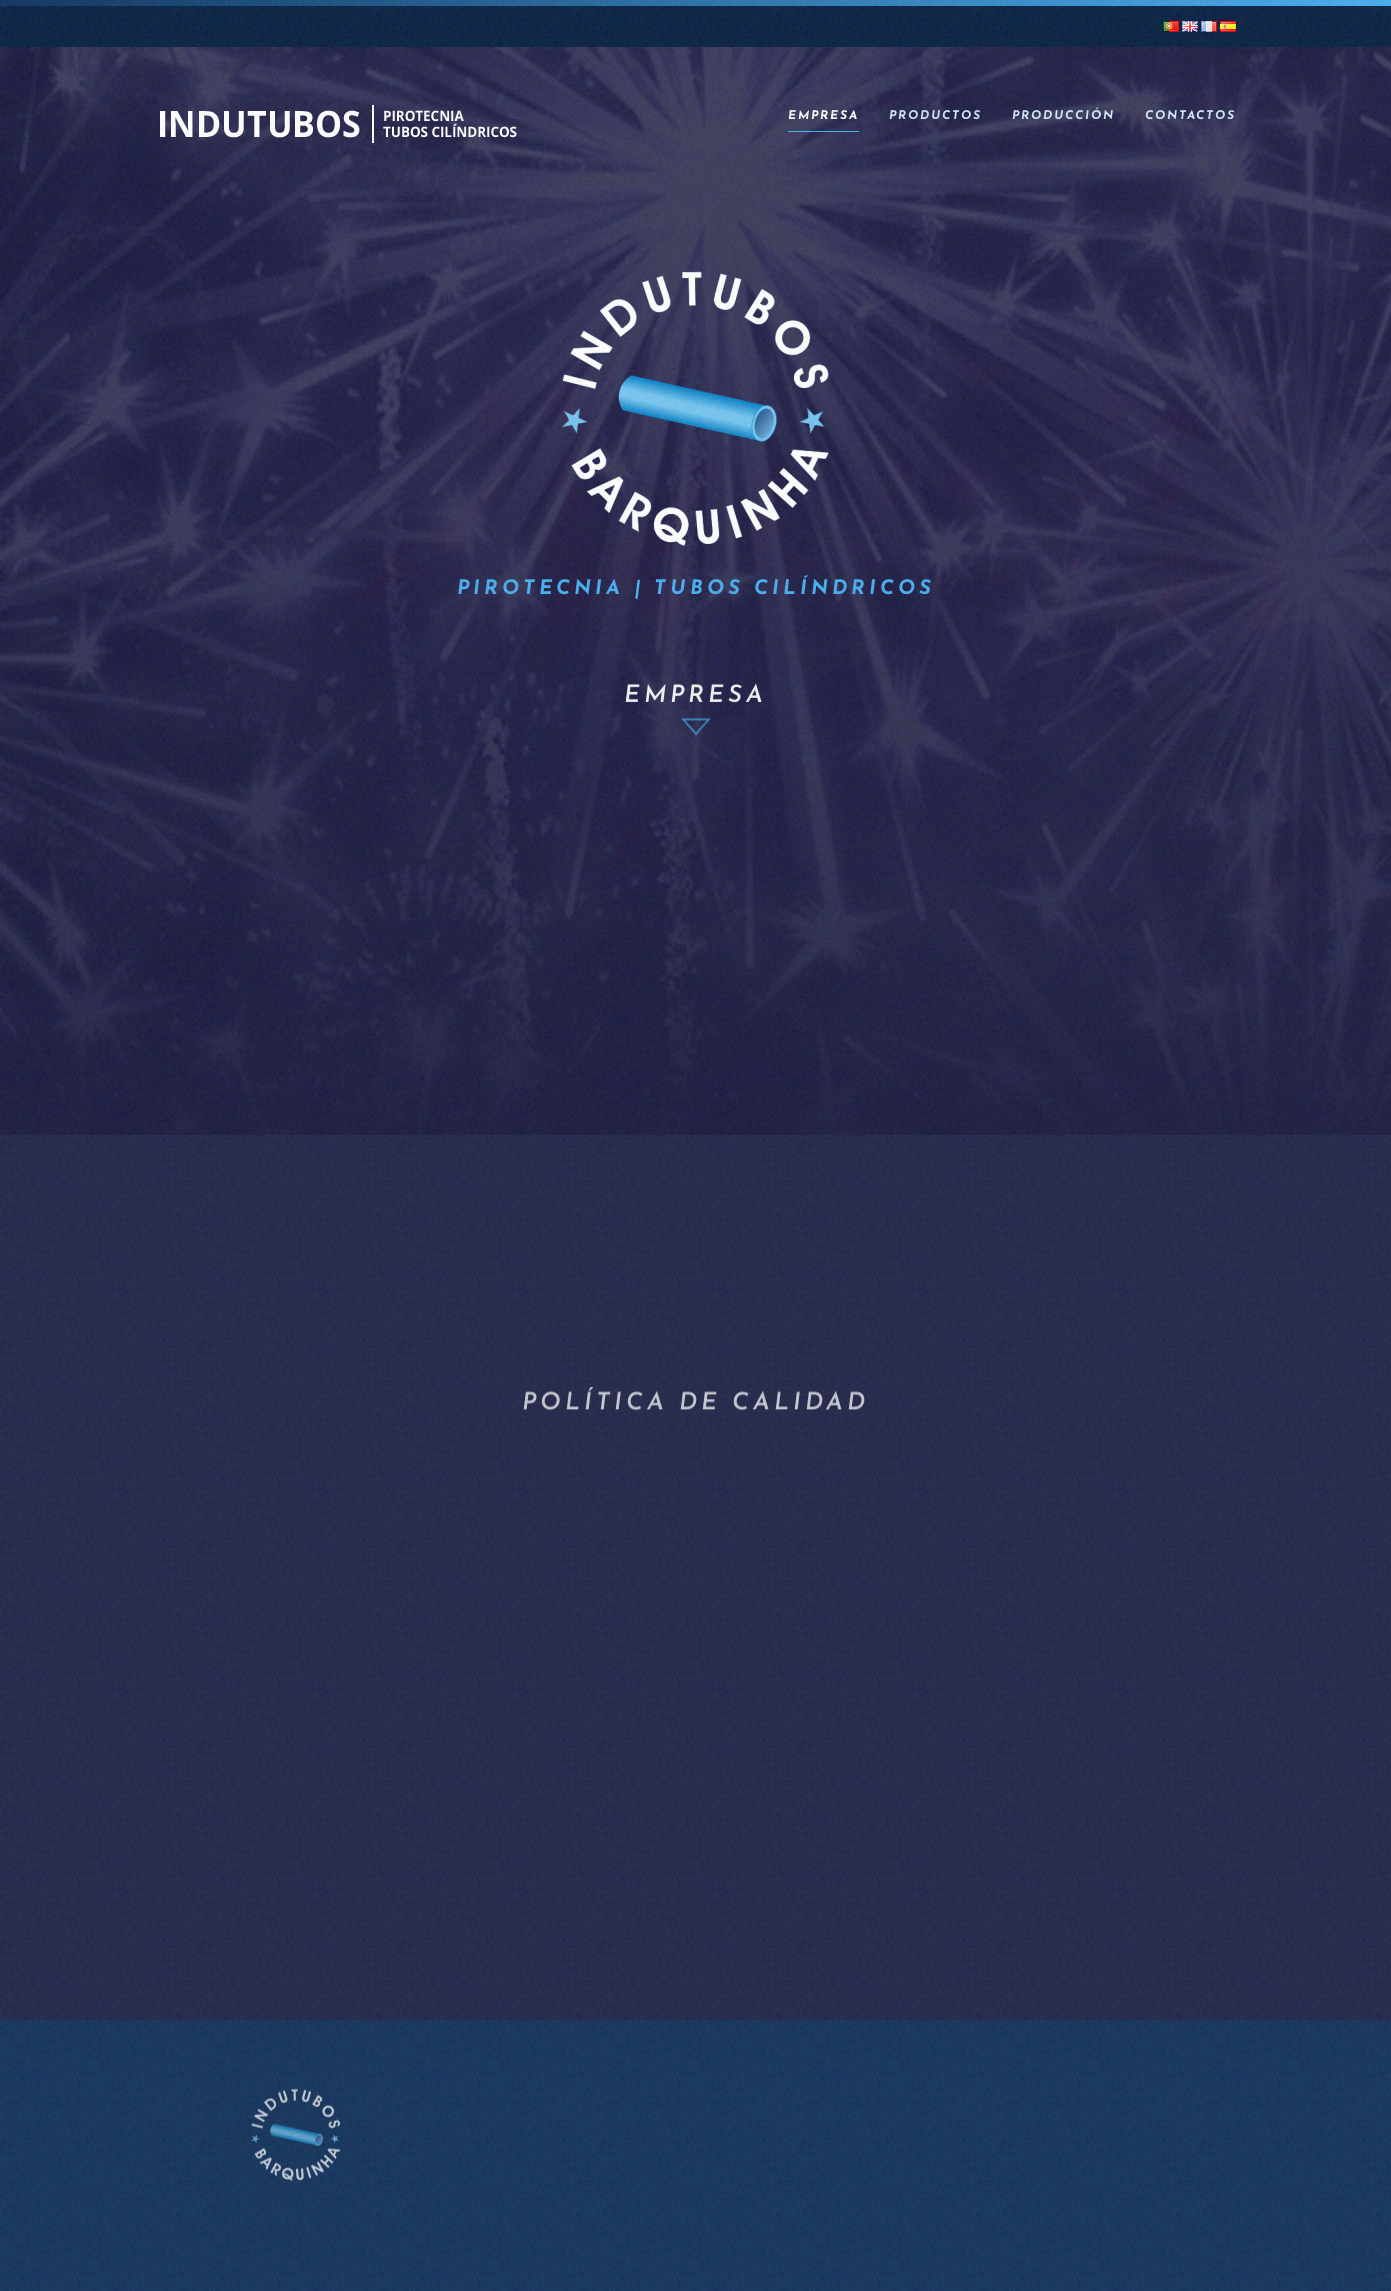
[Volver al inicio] (337, 117)
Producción (1063, 116)
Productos (935, 116)
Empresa (823, 116)
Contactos (1190, 116)
